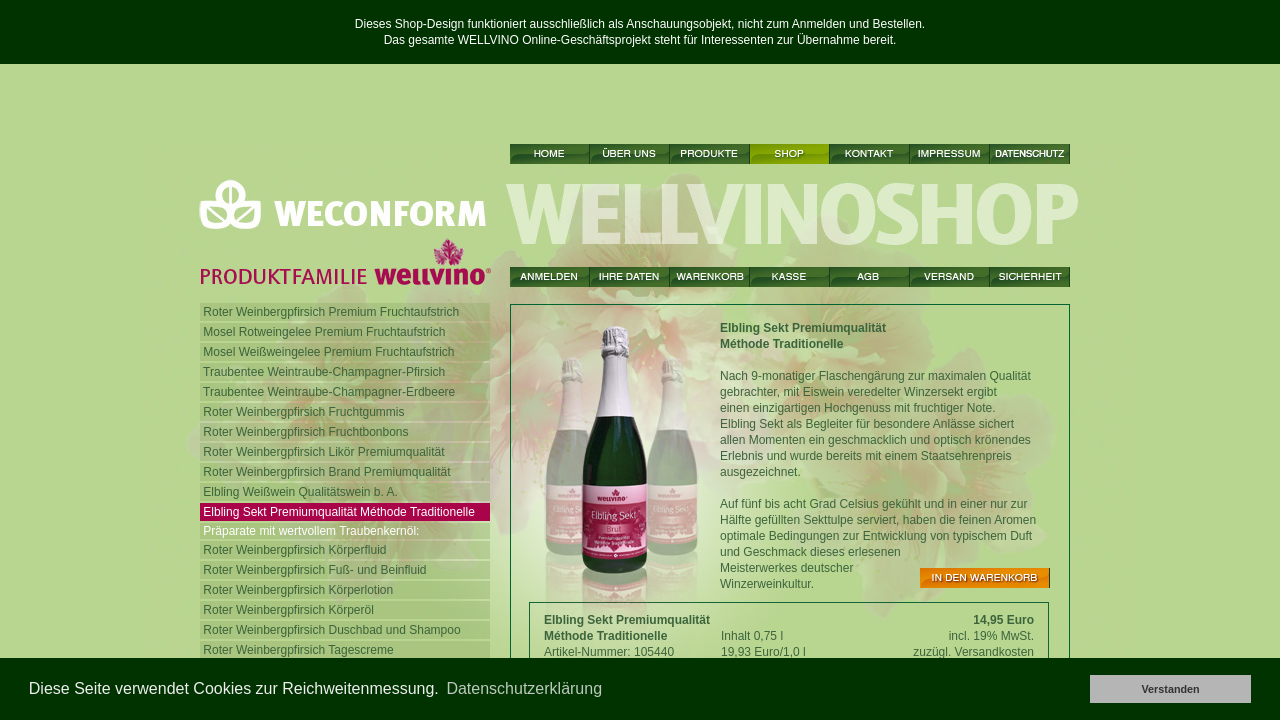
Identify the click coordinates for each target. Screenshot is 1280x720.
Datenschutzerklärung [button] (524, 688)
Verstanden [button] (1170, 689)
